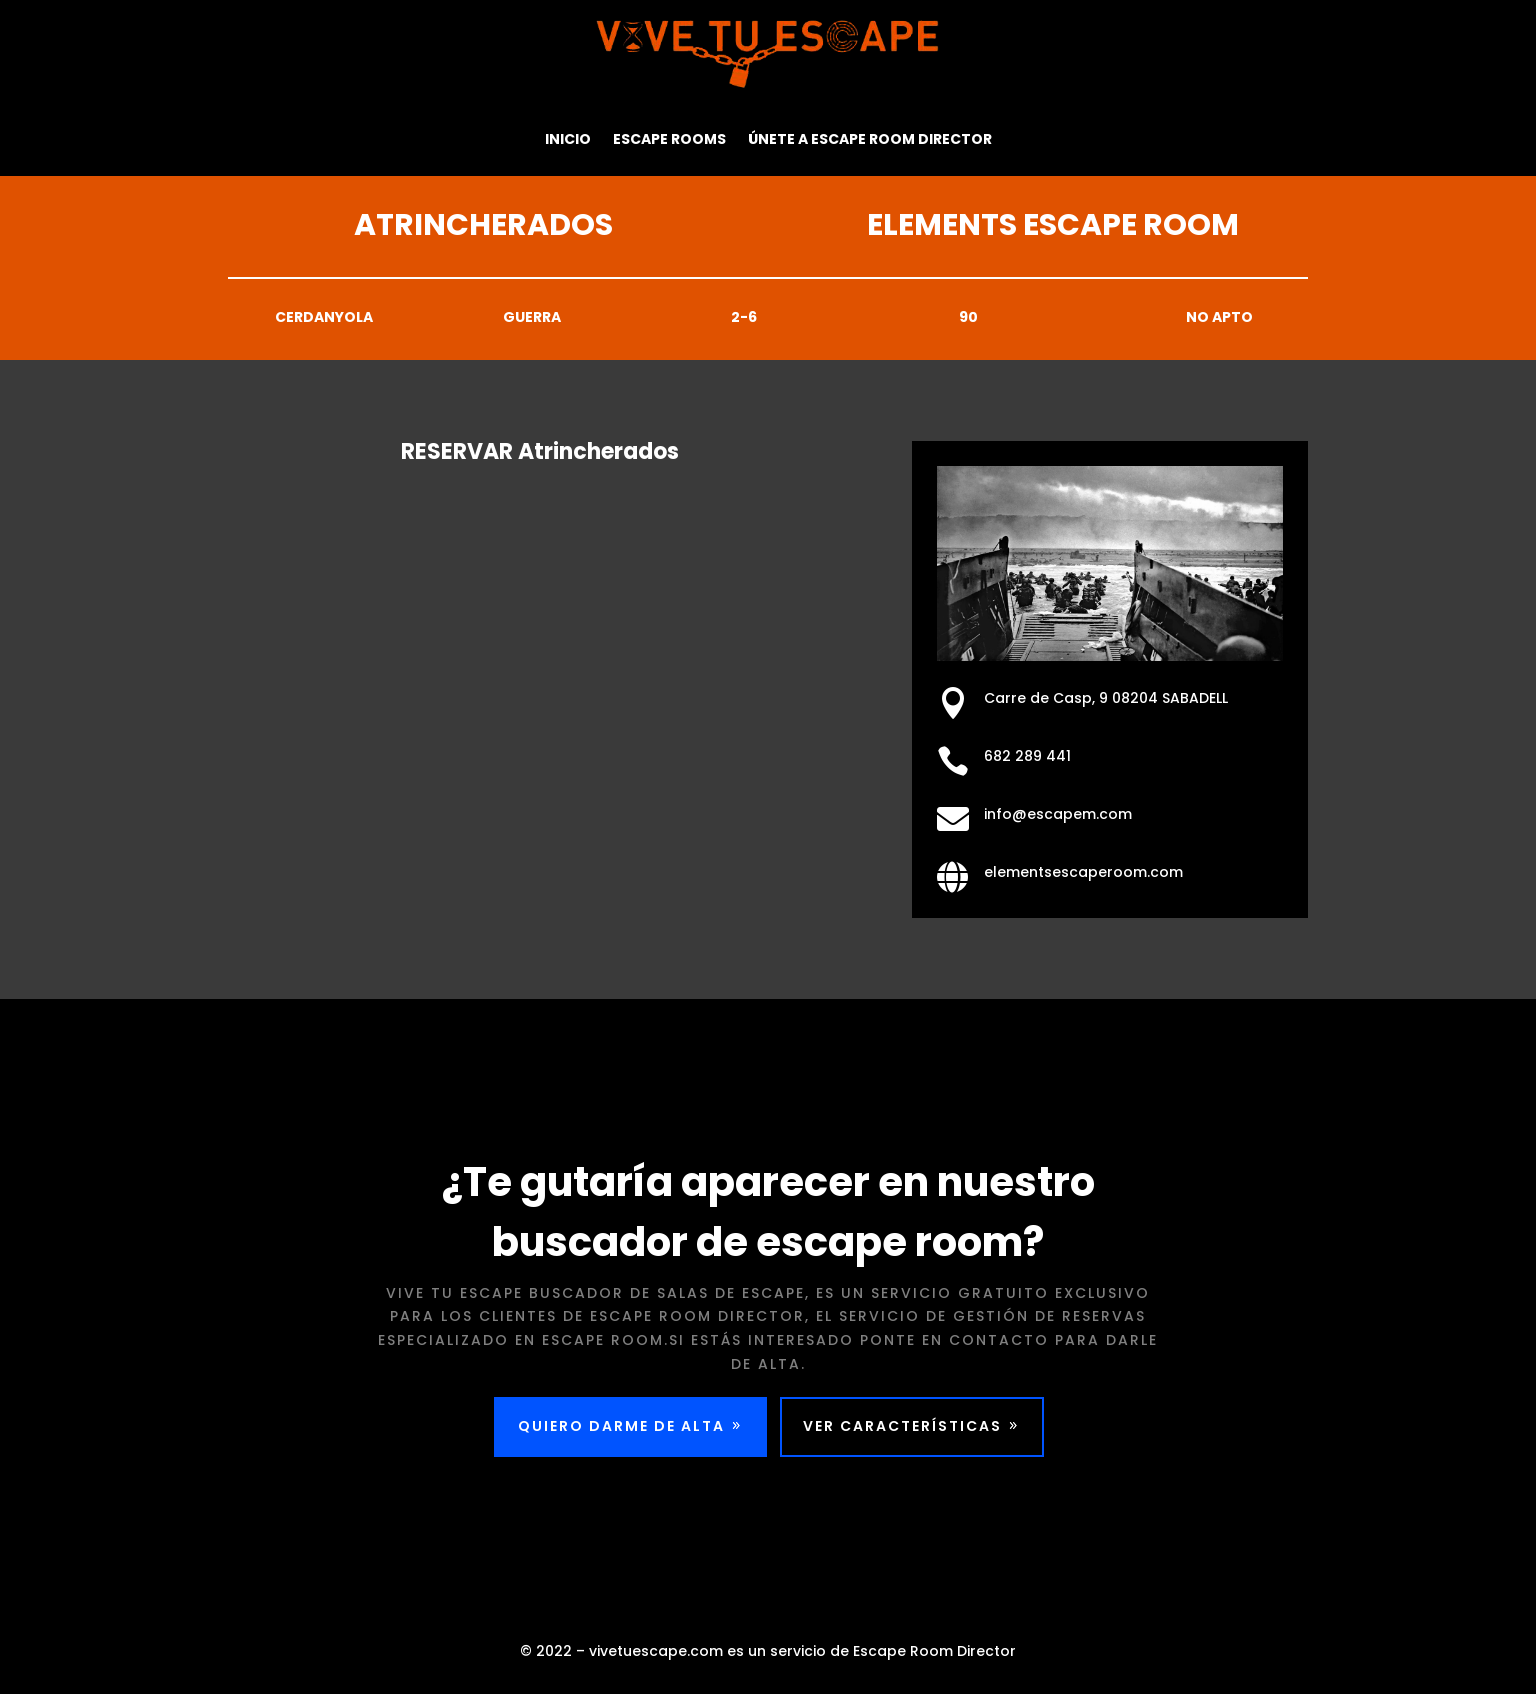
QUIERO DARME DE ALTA (615, 1431)
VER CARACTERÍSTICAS (908, 1431)
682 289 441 (1034, 756)
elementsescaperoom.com (1085, 872)
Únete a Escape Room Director (870, 139)
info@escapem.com (1062, 814)
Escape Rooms (669, 139)
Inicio (568, 139)
